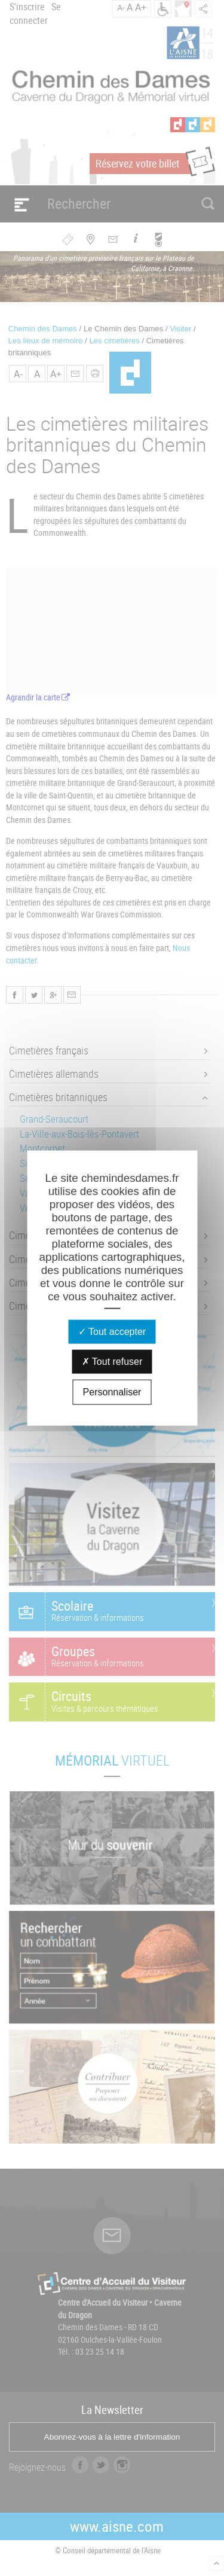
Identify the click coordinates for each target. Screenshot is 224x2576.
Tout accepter (112, 1332)
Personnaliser (112, 1392)
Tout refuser (112, 1361)
